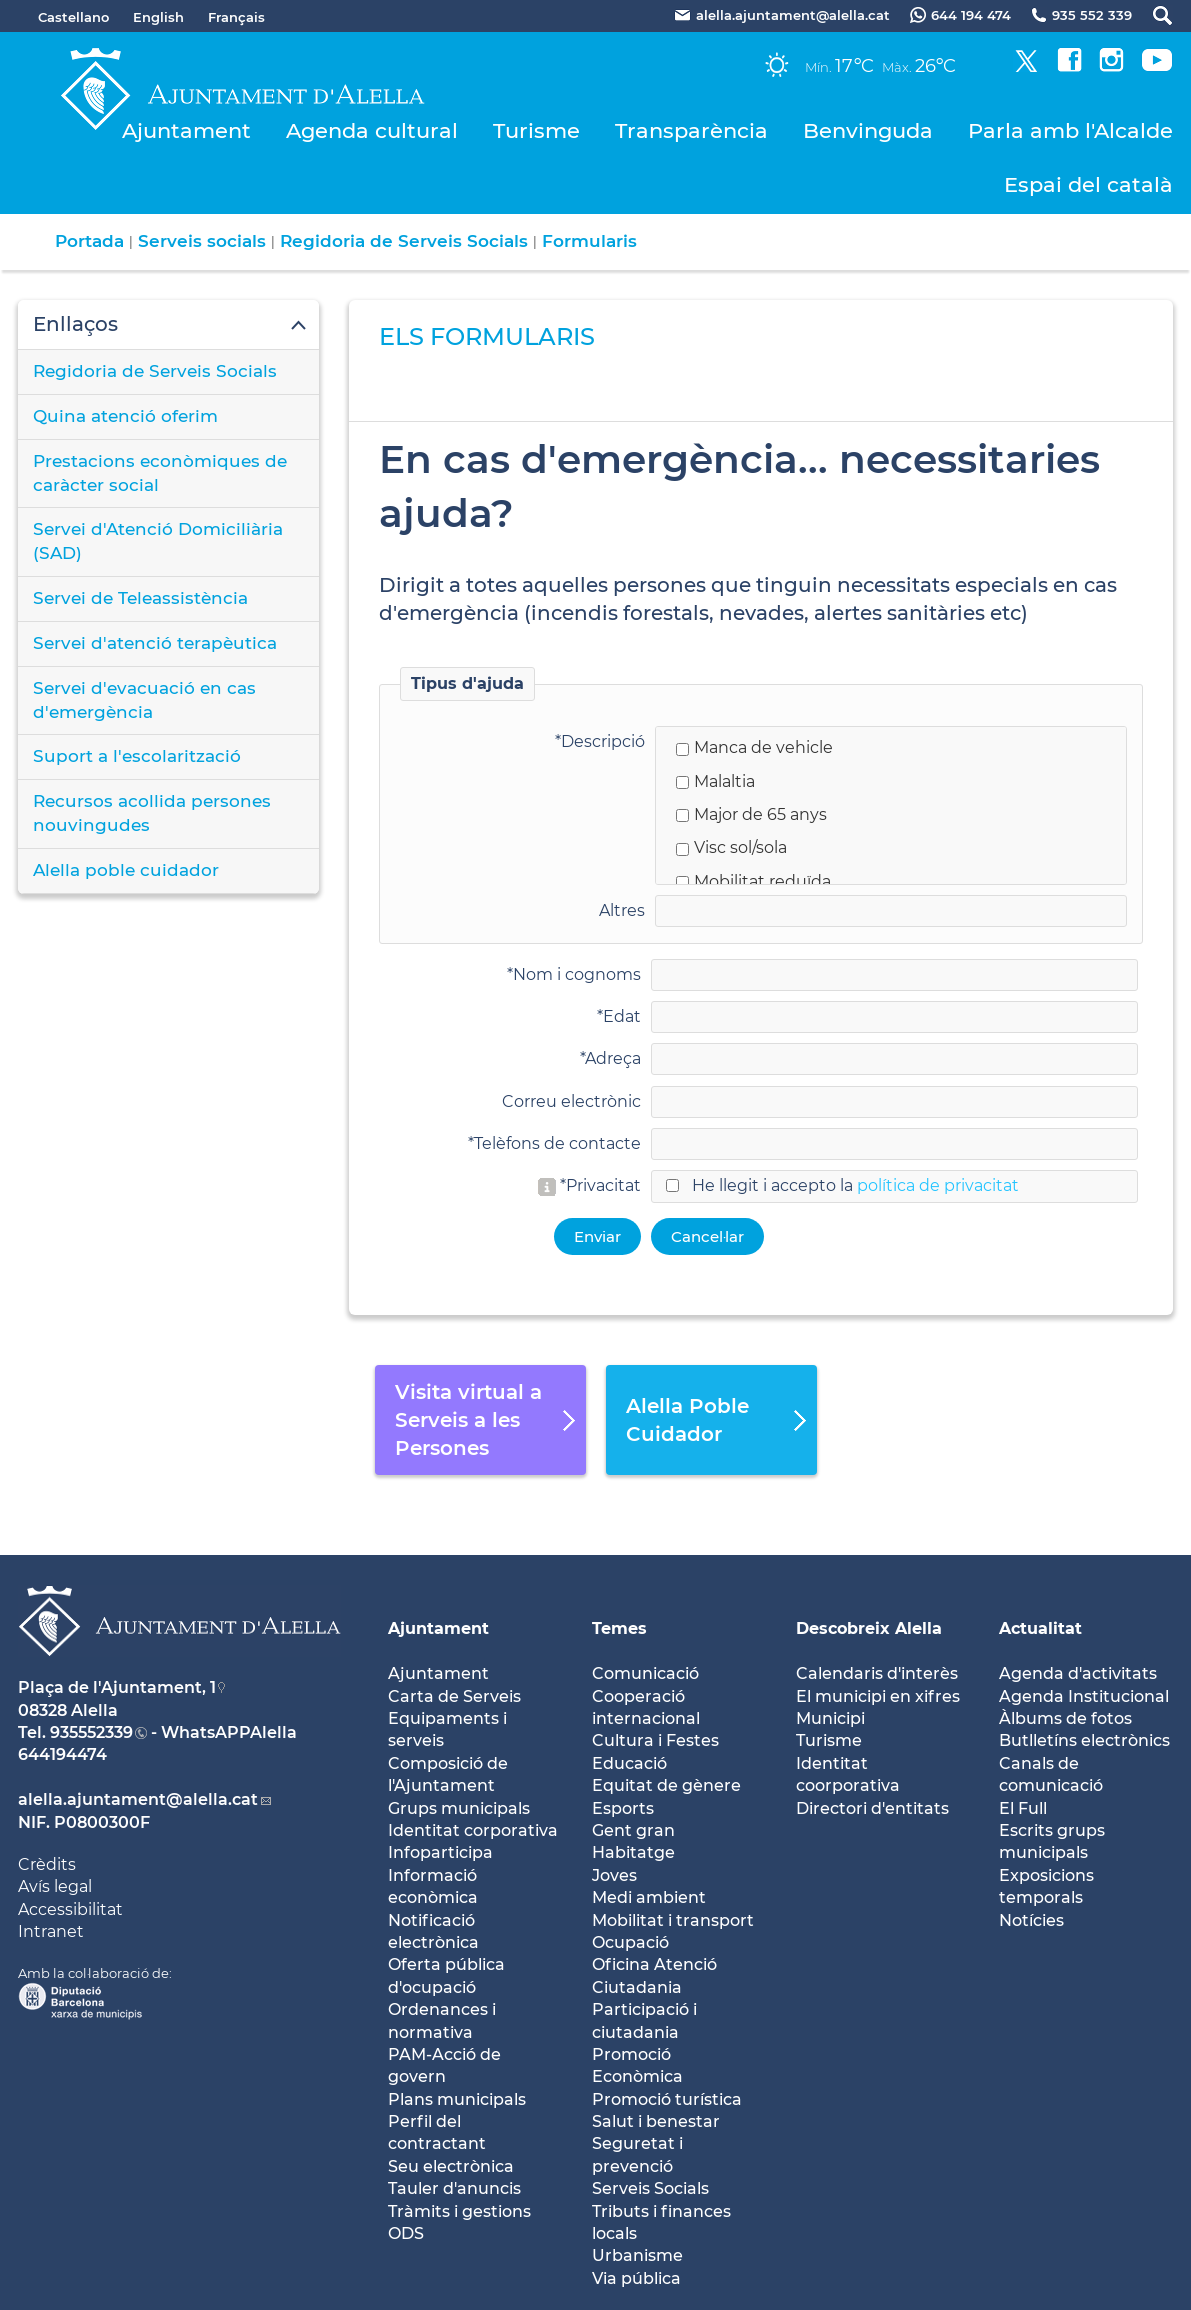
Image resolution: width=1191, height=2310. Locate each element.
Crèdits (47, 1864)
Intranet (51, 1931)
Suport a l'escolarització (137, 756)
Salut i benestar (656, 2121)
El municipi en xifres (878, 1696)
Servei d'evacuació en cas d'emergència (144, 700)
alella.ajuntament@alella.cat (138, 1799)
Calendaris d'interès (877, 1673)
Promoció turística (667, 2099)
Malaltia (715, 781)
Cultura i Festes (655, 1740)
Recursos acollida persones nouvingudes (152, 813)
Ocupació (630, 1942)
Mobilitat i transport (673, 1920)
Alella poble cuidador (126, 870)
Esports (623, 1808)
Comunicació (645, 1673)
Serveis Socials (650, 2188)
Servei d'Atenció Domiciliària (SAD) (158, 541)
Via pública (636, 2278)
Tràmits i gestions (459, 2211)
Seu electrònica (451, 2166)
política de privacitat (938, 1185)
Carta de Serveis (454, 1696)
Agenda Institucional (1084, 1696)
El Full (1023, 1808)
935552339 (91, 1732)
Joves (614, 1875)
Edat (622, 1016)
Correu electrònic (571, 1101)
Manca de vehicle (754, 747)
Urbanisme (637, 2255)
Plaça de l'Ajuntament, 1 (117, 1687)
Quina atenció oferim (125, 416)
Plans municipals (457, 2099)
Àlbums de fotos (1065, 1718)
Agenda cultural (372, 130)
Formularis (589, 241)
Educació (629, 1763)
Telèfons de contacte (557, 1143)
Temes (619, 1628)
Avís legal (55, 1886)
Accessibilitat (70, 1909)
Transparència (691, 130)
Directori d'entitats (872, 1808)
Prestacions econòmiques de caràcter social (160, 473)
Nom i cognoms (577, 974)
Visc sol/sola (731, 847)
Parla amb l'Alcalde (1070, 130)
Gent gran (633, 1830)
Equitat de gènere (666, 1785)
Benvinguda (868, 130)
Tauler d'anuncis (454, 2188)
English (158, 17)
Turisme (536, 130)
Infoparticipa (440, 1852)
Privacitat (603, 1185)
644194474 (62, 1754)
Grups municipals (459, 1808)
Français (236, 17)
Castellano (73, 17)
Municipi (830, 1718)
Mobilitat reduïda (753, 881)
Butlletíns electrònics (1084, 1740)
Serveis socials (202, 241)
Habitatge (633, 1852)
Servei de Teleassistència (140, 598)
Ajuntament (186, 130)
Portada (89, 241)
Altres (622, 910)
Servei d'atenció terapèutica (155, 643)
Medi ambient (649, 1897)
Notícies (1031, 1920)
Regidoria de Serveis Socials (404, 241)
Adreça (613, 1058)
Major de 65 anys (751, 814)
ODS (406, 2233)
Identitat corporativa (473, 1830)
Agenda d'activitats (1078, 1673)
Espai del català (1088, 184)
